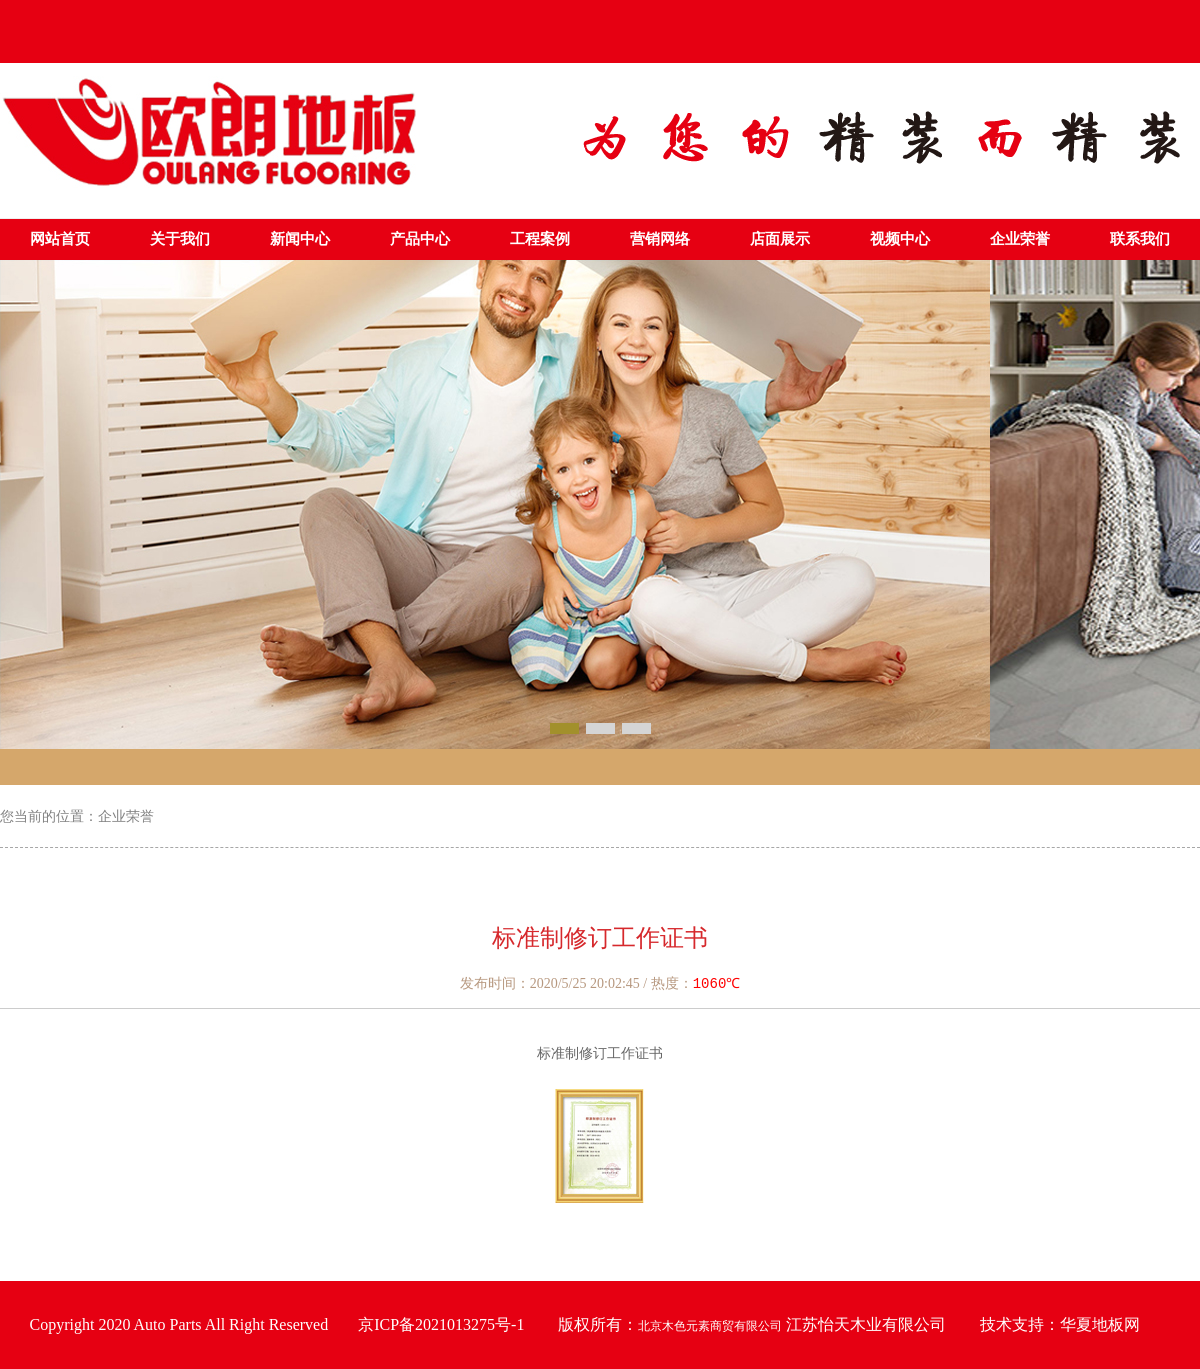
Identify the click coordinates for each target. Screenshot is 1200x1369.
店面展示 (780, 239)
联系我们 (1140, 239)
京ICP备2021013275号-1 (441, 1324)
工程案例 (540, 239)
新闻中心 (300, 239)
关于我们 (180, 239)
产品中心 (420, 239)
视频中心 (900, 239)
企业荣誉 (1020, 239)
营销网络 (660, 239)
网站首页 (60, 239)
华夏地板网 (1100, 1324)
